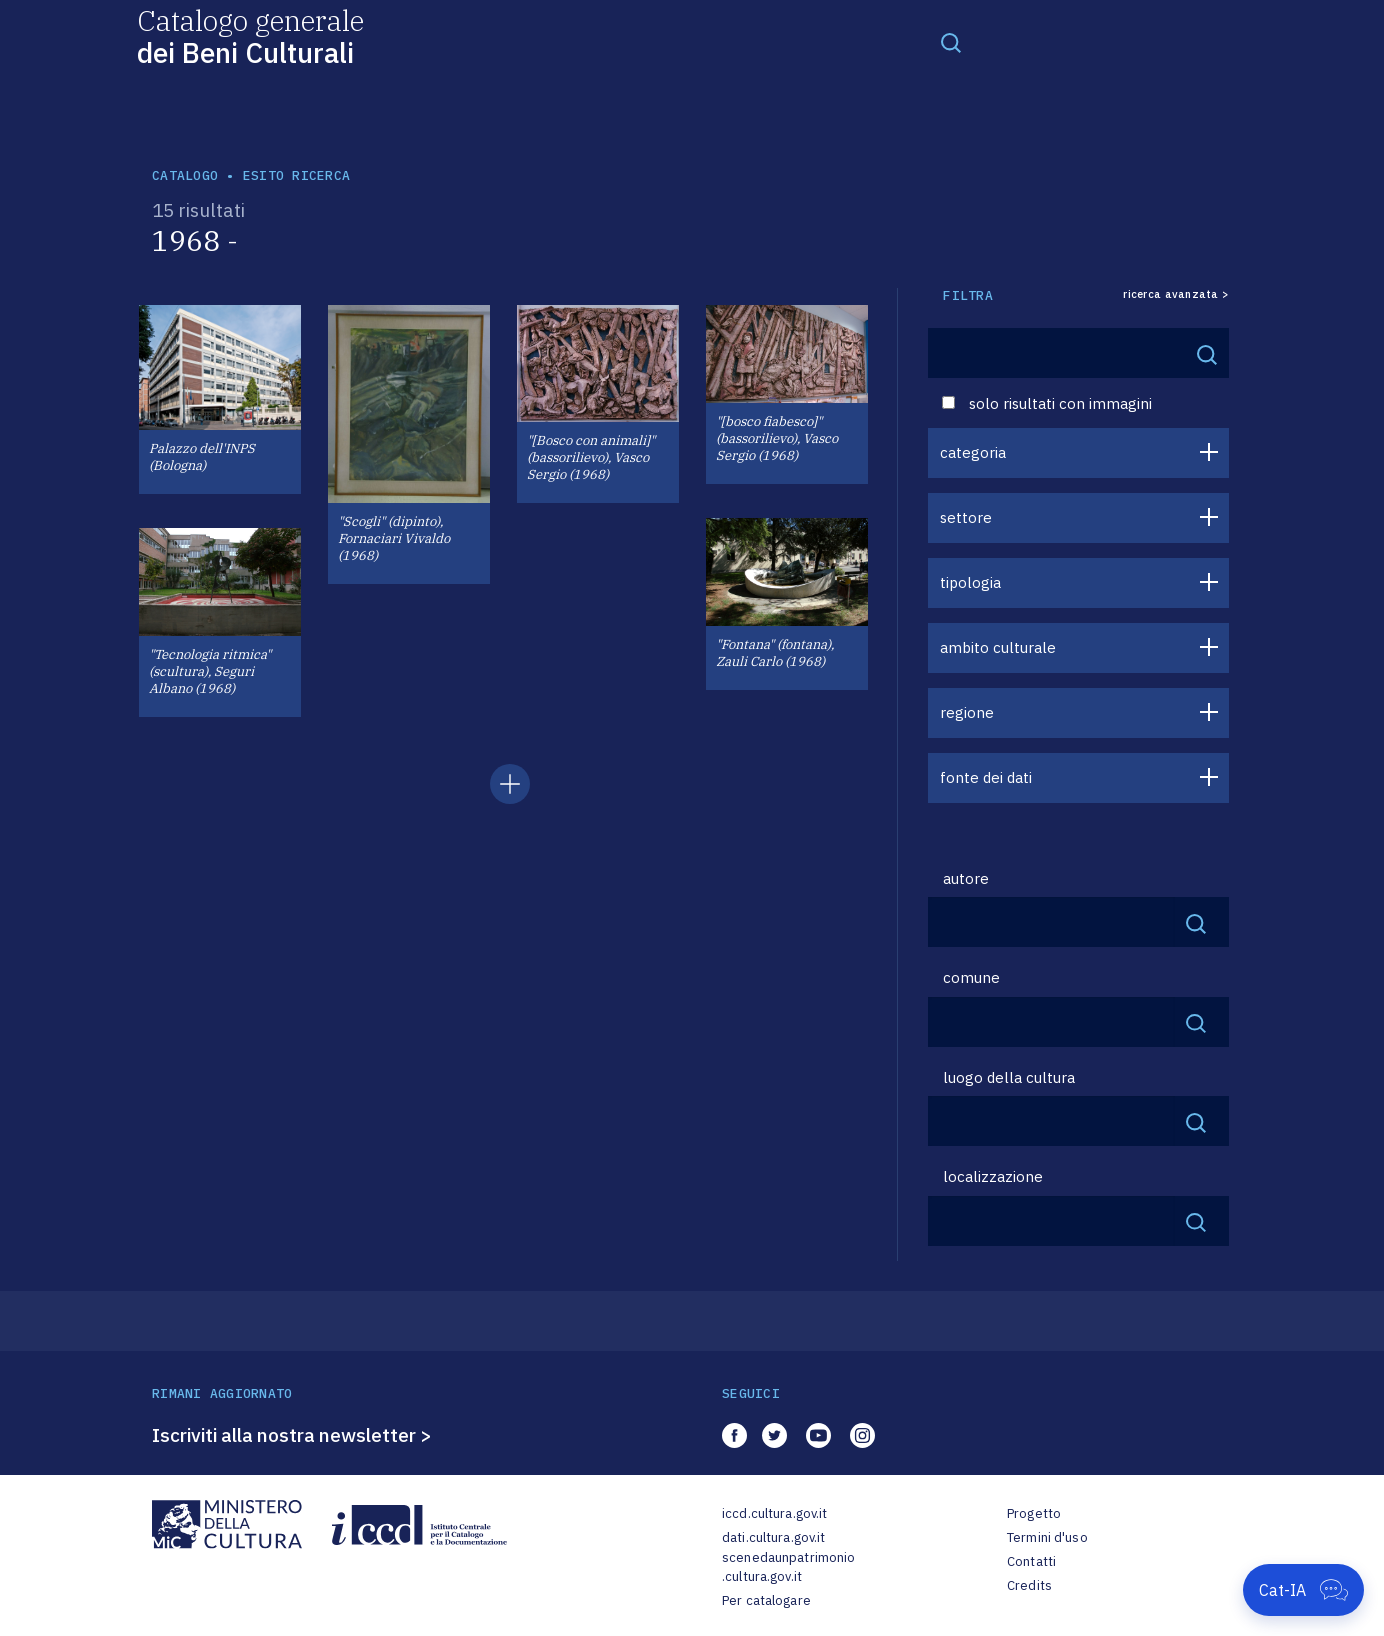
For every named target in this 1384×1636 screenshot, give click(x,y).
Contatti (1031, 1561)
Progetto (1034, 1513)
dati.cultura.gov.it (773, 1537)
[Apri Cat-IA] (1303, 1590)
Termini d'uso (1047, 1537)
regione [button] (967, 712)
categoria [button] (973, 452)
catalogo (185, 175)
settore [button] (966, 517)
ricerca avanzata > (1176, 294)
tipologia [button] (970, 582)
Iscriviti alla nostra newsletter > (292, 1435)
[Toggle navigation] (951, 42)
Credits (1029, 1585)
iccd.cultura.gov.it (774, 1513)
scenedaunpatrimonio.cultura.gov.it (788, 1567)
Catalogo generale (250, 35)
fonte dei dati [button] (986, 777)
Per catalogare (766, 1600)
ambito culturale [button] (998, 647)
